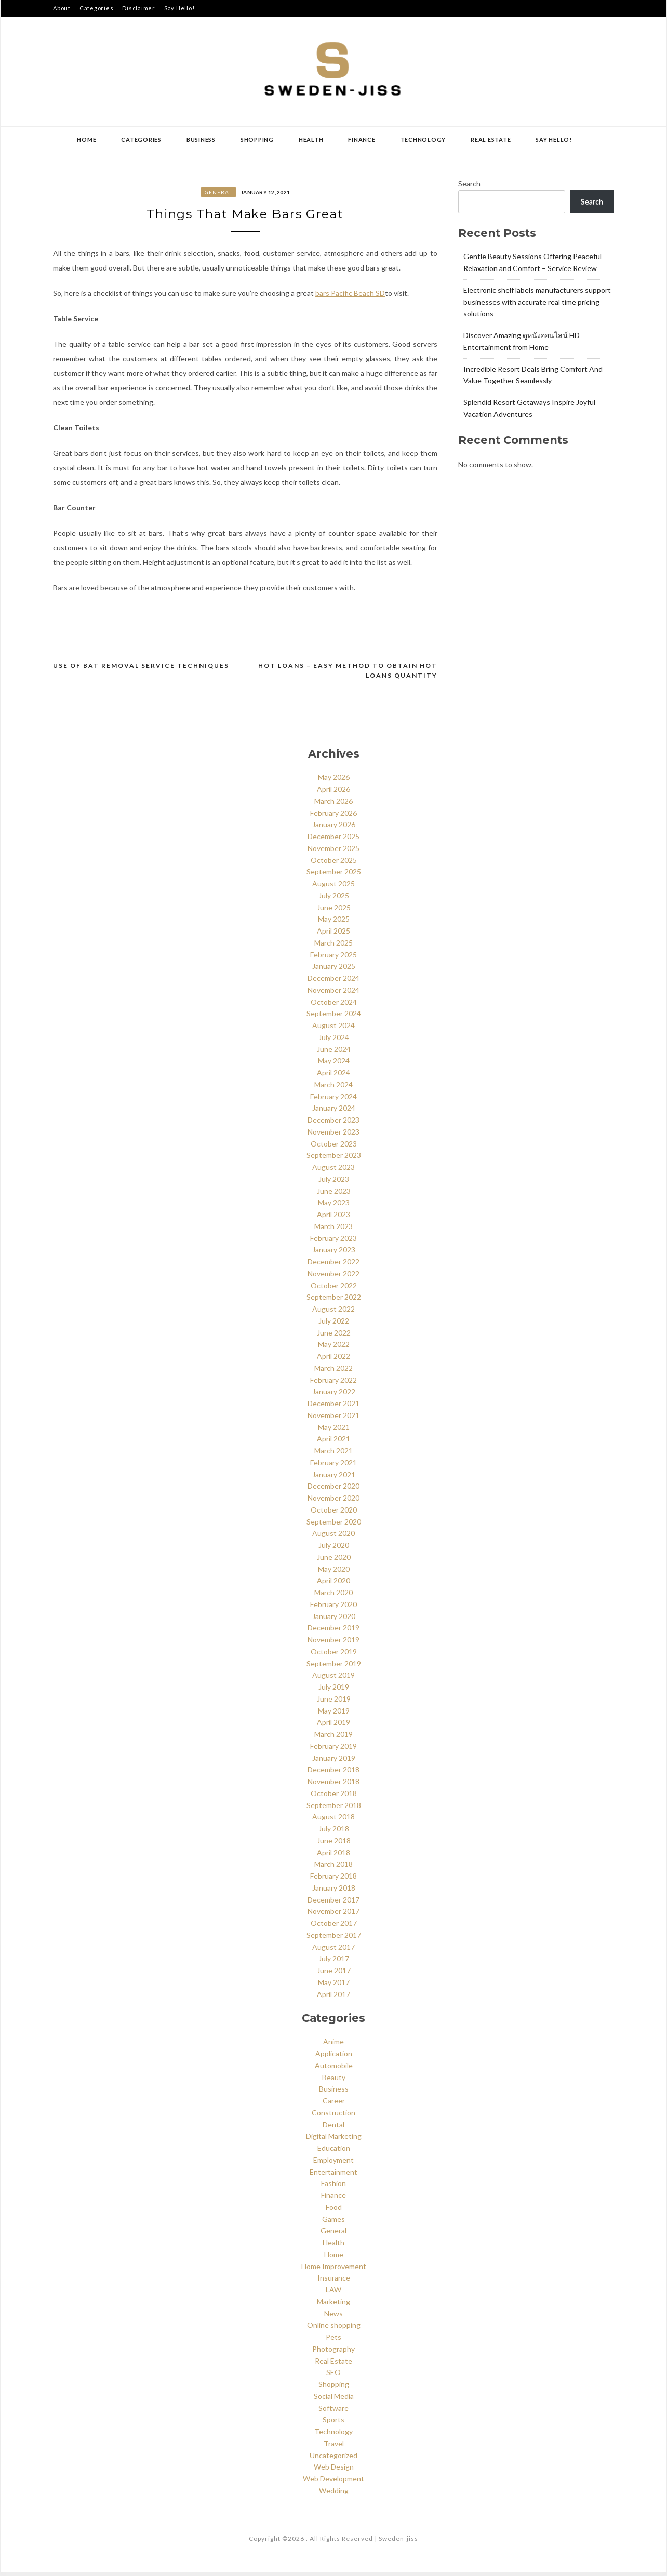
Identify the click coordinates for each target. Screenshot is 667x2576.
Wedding (334, 2494)
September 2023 (333, 1159)
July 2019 (333, 1691)
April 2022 (333, 1360)
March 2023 (333, 1230)
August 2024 (333, 1029)
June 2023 (334, 1195)
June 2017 (334, 1974)
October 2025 (334, 864)
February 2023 (333, 1242)
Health (311, 139)
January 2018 (333, 1891)
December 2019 (333, 1632)
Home (86, 139)
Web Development (333, 2482)
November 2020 (333, 1502)
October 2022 (334, 1289)
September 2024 (333, 1018)
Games (333, 2223)
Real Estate (491, 139)
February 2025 (333, 958)
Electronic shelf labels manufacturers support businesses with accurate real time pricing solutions (537, 302)
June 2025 (334, 911)
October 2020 (334, 1513)
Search (469, 183)
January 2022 (333, 1396)
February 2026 (333, 817)
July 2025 (333, 899)
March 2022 (333, 1372)
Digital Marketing (334, 2140)
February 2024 (333, 1100)
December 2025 (333, 840)
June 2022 (334, 1336)
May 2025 (334, 923)
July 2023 (333, 1183)
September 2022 (333, 1301)
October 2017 (334, 1927)
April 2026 (333, 793)
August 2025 (333, 887)
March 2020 (333, 1596)
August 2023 (333, 1171)
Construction (333, 2116)
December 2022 (333, 1265)
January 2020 (333, 1620)
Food (334, 2211)
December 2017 (333, 1903)
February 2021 (333, 1466)
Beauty (333, 2081)
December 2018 (333, 1774)
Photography (333, 2353)
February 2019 (333, 1750)
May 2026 (334, 781)
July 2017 (333, 1963)
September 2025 (333, 876)
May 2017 (334, 1986)
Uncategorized (333, 2459)
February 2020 (333, 1608)
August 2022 (333, 1313)
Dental (333, 2128)
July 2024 (333, 1041)
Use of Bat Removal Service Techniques (141, 669)
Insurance (333, 2282)
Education (333, 2152)
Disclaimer (138, 8)
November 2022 (333, 1277)
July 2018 (333, 1832)
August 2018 (333, 1821)
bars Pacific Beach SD (350, 297)
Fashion (333, 2187)
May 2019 (334, 1714)
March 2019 (333, 1738)
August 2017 (333, 1951)
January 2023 (333, 1254)
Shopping (257, 139)
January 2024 (333, 1112)
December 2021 (333, 1407)
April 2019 (333, 1726)
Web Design (334, 2471)
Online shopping (334, 2329)
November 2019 (333, 1643)
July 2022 (333, 1324)
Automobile (334, 2069)
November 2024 (333, 994)
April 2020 (333, 1585)
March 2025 (333, 946)
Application (333, 2057)
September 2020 (333, 1525)
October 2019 (334, 1655)
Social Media (334, 2400)
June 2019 (334, 1702)
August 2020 (333, 1537)
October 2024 (334, 1006)
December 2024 (333, 982)
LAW (333, 2293)
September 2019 (333, 1667)
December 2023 (333, 1124)
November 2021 (333, 1419)
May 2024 (334, 1065)
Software (333, 2412)
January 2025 (333, 970)
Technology (423, 139)
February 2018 (333, 1880)
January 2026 (333, 829)
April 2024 (333, 1076)
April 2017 (333, 1998)
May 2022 (334, 1348)
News (333, 2317)
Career (334, 2104)
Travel (334, 2447)
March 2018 (333, 1868)
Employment (333, 2164)
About (62, 8)
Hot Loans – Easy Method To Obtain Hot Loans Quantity (347, 675)
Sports (333, 2424)
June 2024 (334, 1053)
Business (201, 139)
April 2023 (333, 1218)
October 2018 (334, 1797)
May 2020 (334, 1573)
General (218, 192)
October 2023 (334, 1147)
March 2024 (333, 1088)
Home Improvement (333, 2270)
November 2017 (333, 1915)
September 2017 (333, 1939)
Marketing (333, 2305)
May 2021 (334, 1431)
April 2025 (333, 934)
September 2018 (333, 1809)
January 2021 (333, 1478)
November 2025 (333, 852)
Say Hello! (179, 8)
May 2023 (334, 1207)
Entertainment (333, 2176)
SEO (333, 2376)
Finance (361, 139)
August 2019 (333, 1679)
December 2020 (333, 1490)
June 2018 (334, 1844)
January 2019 (333, 1762)
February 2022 (333, 1384)
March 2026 (333, 805)
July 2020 (333, 1549)
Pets (333, 2341)
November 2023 (333, 1135)
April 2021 (333, 1443)
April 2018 (333, 1856)
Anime (333, 2046)
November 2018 (333, 1785)
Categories (96, 8)
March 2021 (333, 1454)
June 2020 (334, 1561)
